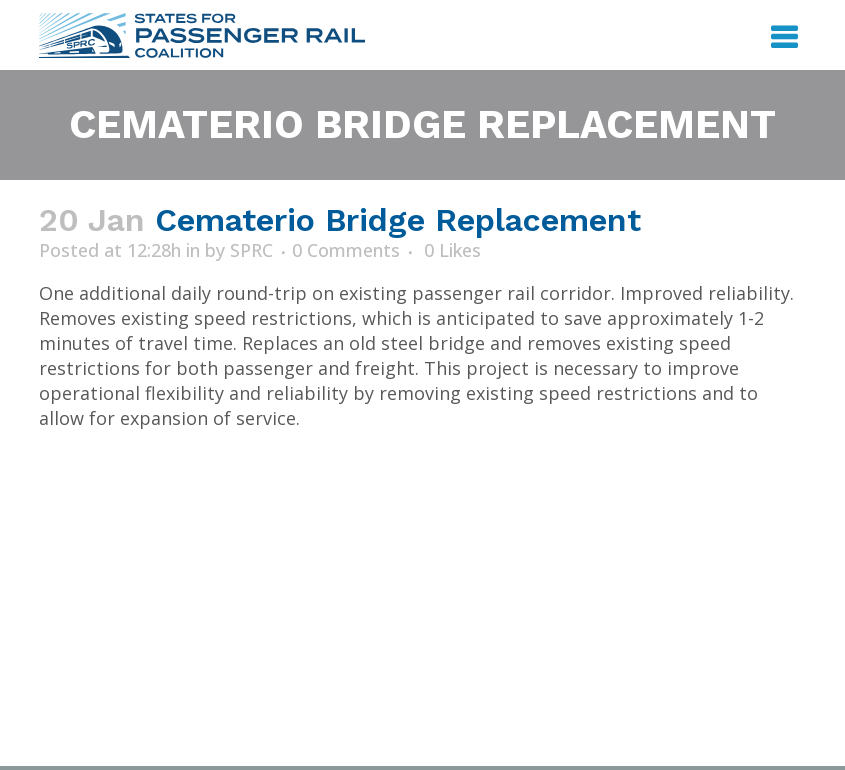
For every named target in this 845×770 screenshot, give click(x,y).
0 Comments (346, 250)
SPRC (251, 250)
